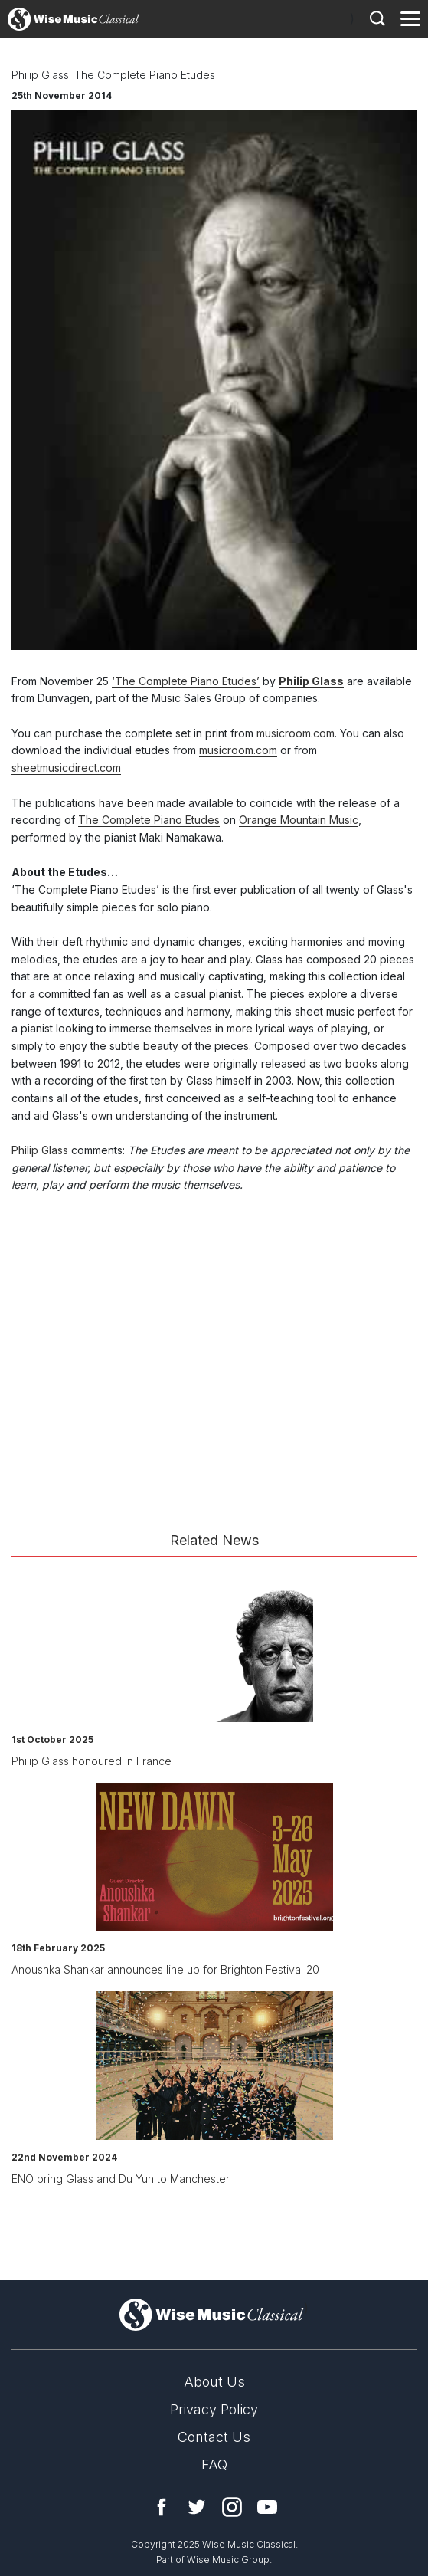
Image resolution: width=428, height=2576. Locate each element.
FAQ (214, 2464)
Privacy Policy (214, 2409)
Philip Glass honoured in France (91, 1760)
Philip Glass (311, 680)
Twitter (197, 2507)
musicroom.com (295, 733)
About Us (214, 2382)
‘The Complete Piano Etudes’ (186, 680)
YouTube (267, 2507)
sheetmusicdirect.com (66, 767)
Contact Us (214, 2437)
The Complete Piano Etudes (149, 819)
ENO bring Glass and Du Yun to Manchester (120, 2178)
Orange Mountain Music (298, 819)
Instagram (232, 2507)
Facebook (162, 2507)
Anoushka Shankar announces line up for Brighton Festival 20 (165, 1969)
